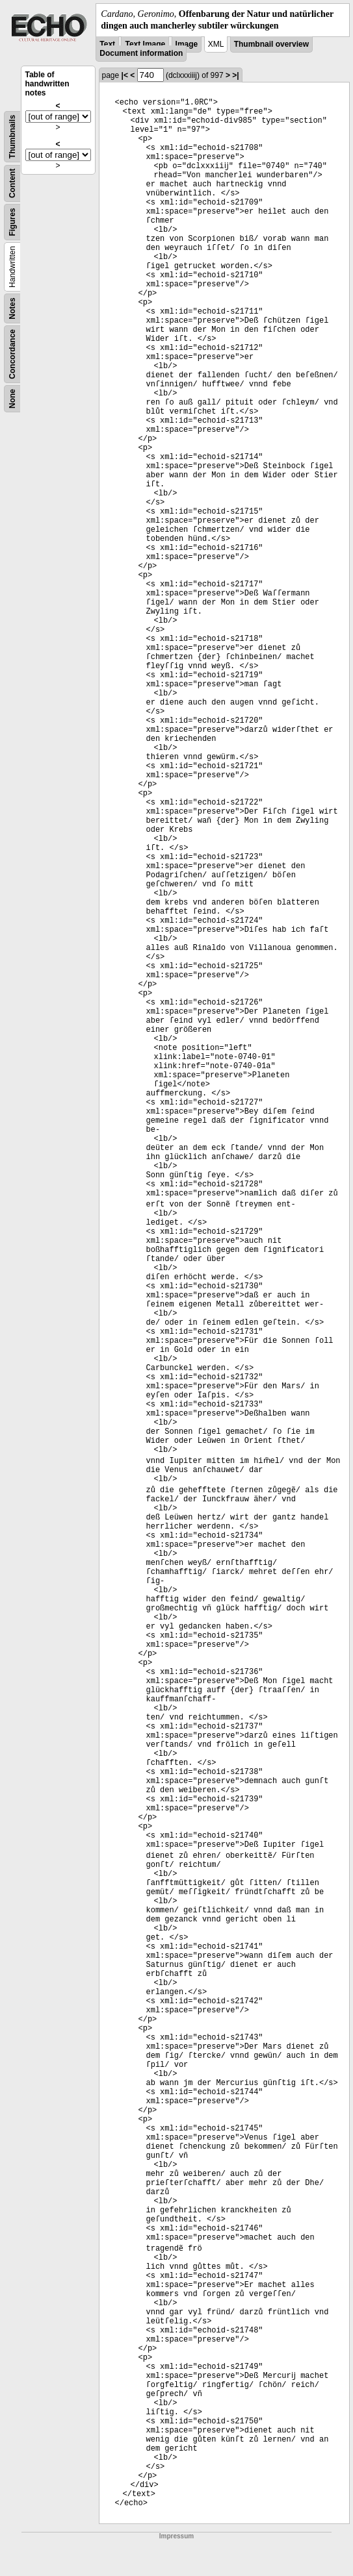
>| (235, 75)
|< (125, 75)
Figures (12, 222)
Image (187, 44)
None (12, 398)
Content (12, 183)
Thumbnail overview (271, 44)
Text (107, 44)
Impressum (176, 2536)
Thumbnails (12, 136)
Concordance (12, 354)
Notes (12, 308)
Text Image (145, 44)
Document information (141, 53)
